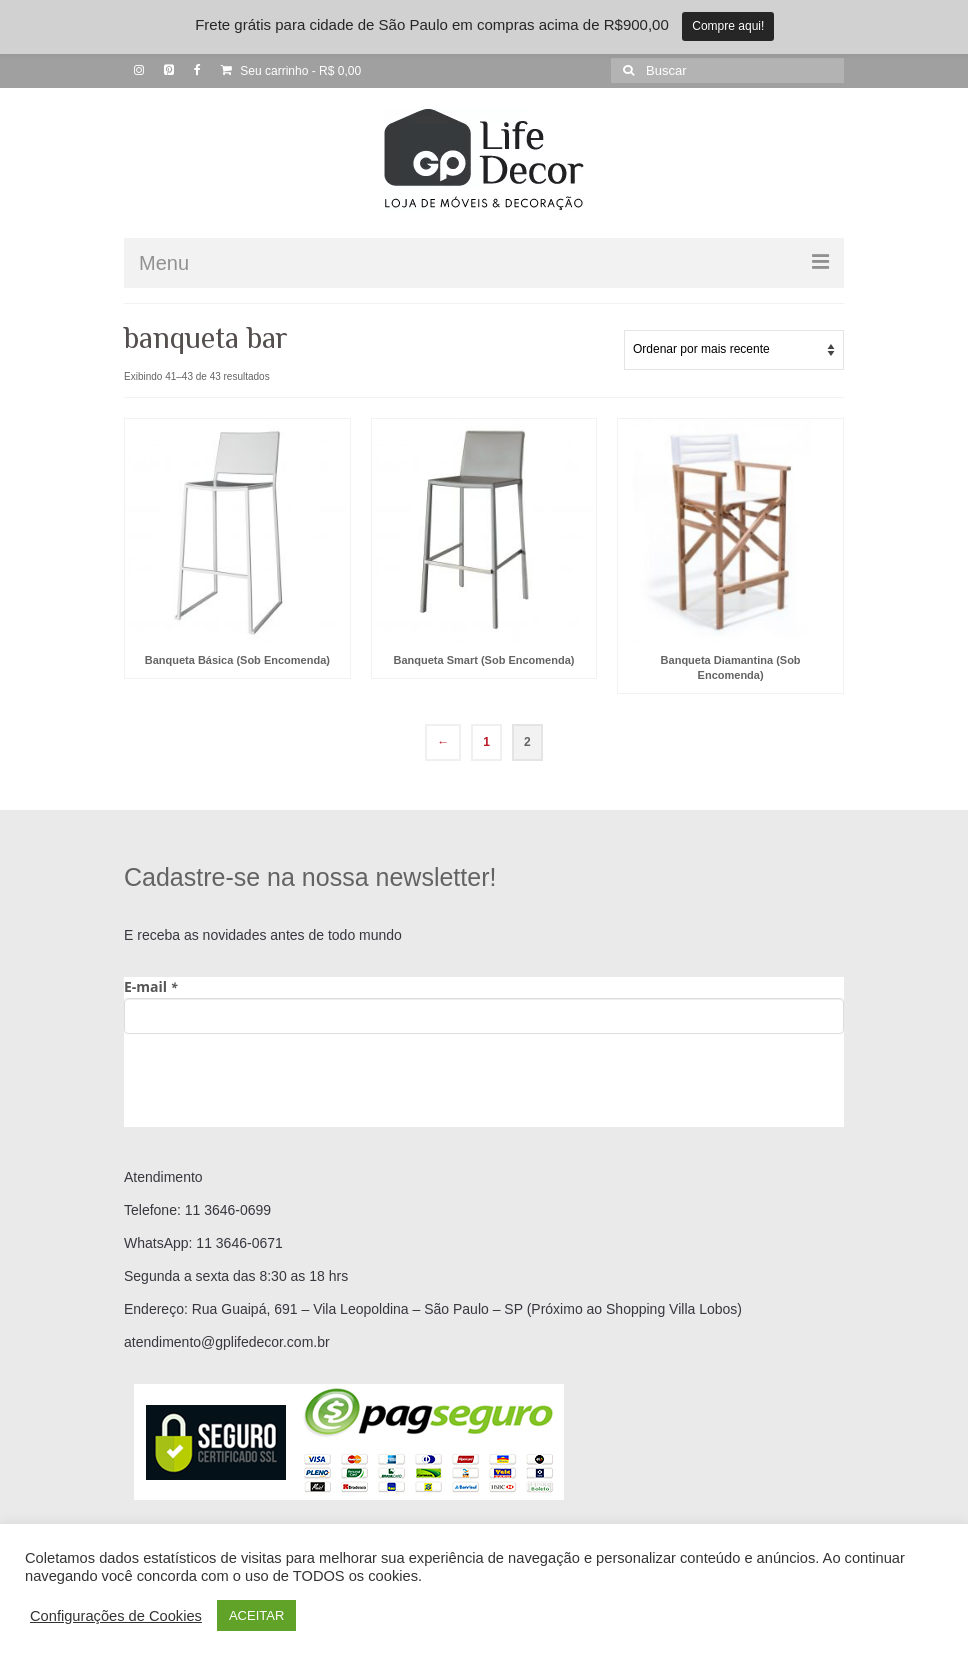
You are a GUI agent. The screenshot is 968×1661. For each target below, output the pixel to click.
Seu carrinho (291, 71)
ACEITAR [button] (256, 1615)
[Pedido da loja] (734, 350)
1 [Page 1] (486, 742)
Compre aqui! (728, 26)
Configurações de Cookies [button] (116, 1616)
